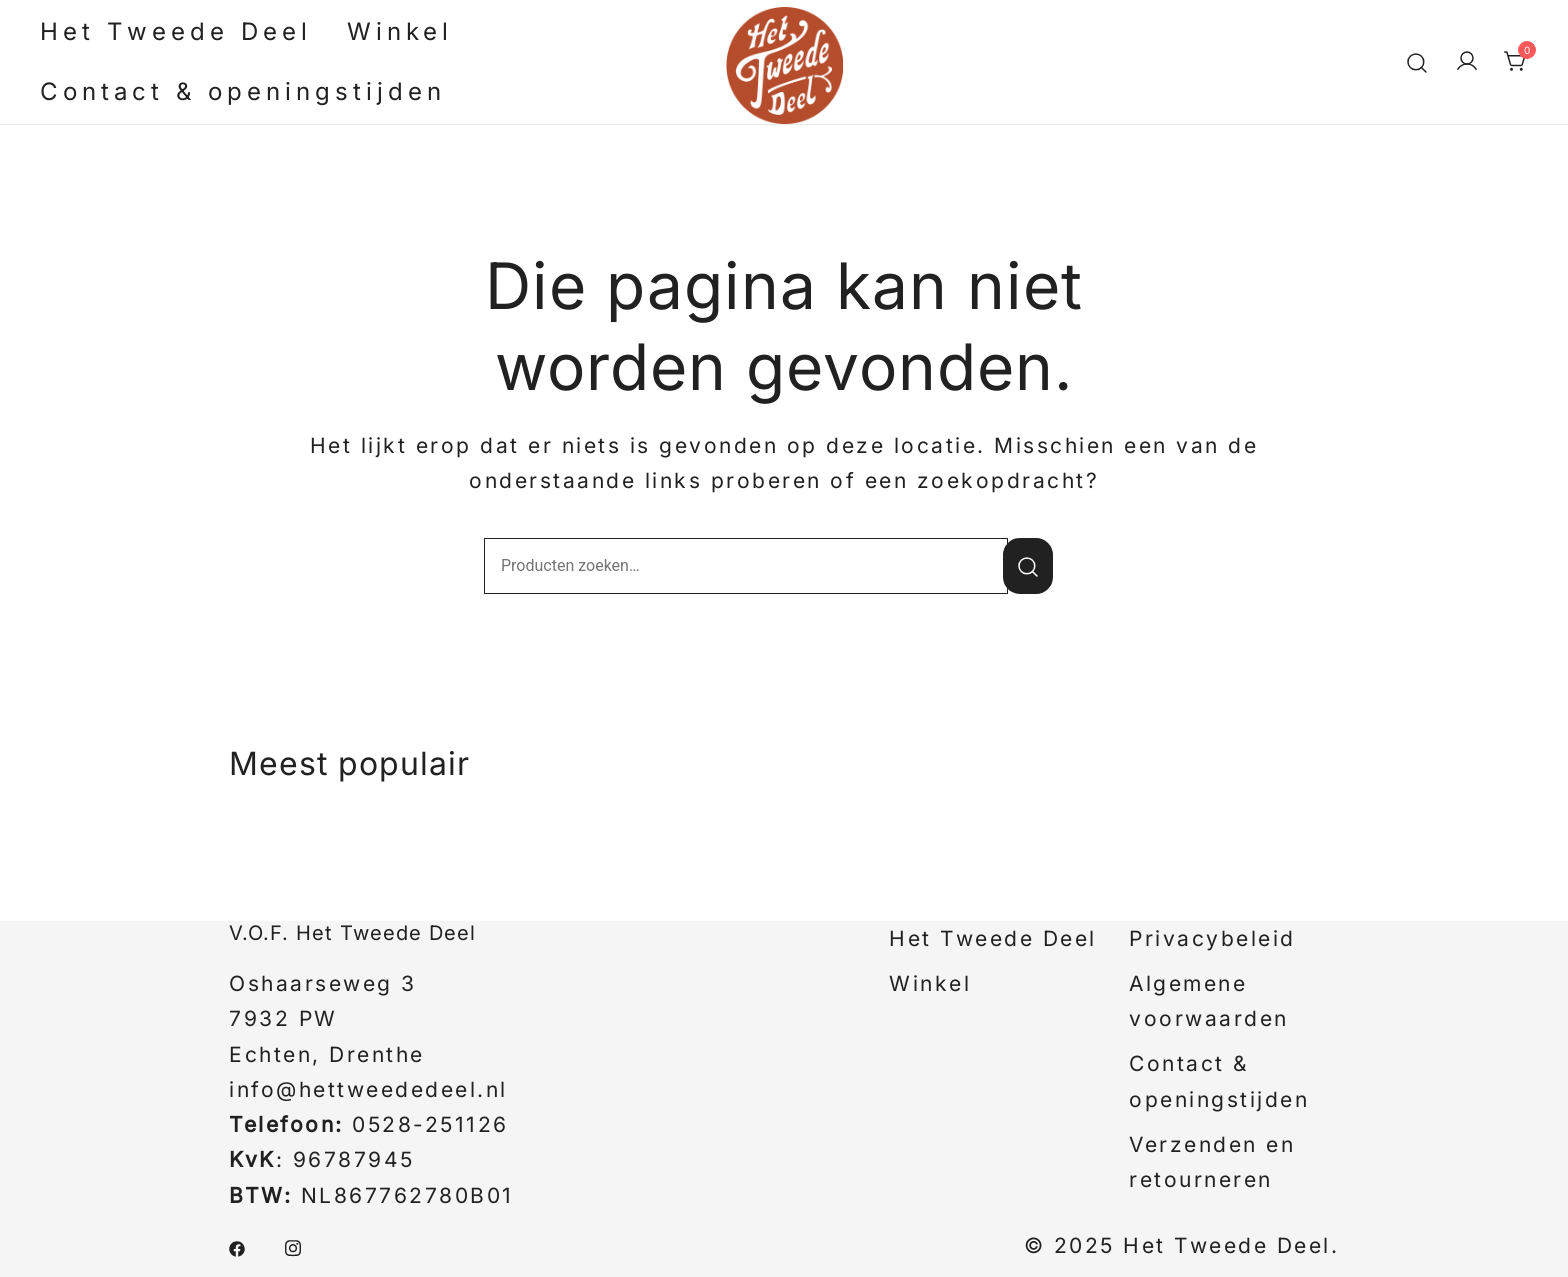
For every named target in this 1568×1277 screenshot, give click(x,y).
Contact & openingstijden (243, 91)
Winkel (400, 31)
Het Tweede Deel (176, 31)
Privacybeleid (1212, 938)
